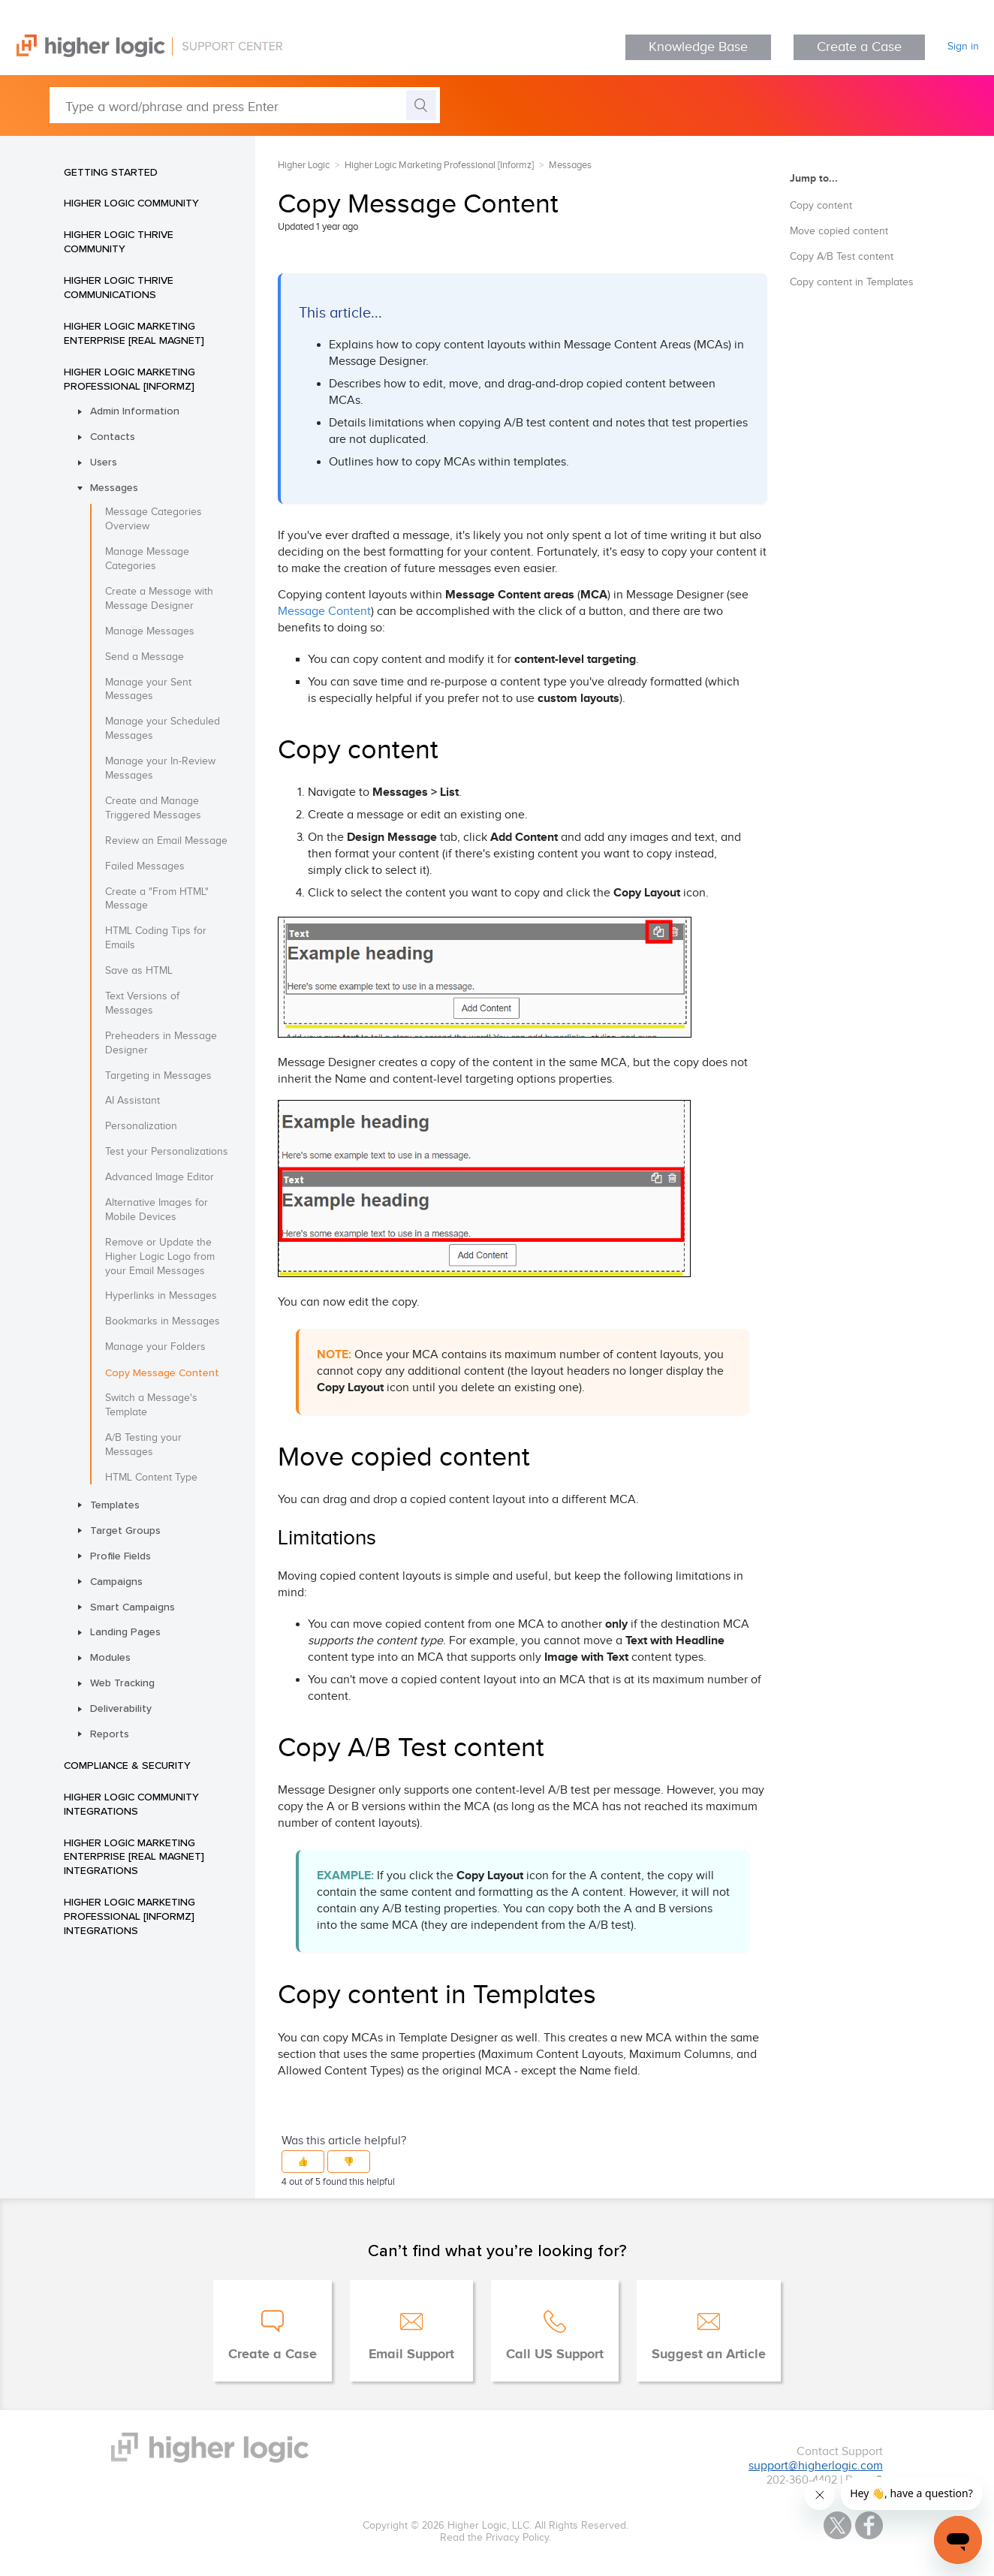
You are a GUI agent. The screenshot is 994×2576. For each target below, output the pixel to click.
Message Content (324, 611)
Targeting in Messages (158, 1076)
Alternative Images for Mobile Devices (156, 1210)
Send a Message (144, 657)
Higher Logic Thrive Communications (118, 287)
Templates (115, 1504)
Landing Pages (125, 1631)
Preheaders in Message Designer (161, 1043)
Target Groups (125, 1530)
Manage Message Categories (147, 559)
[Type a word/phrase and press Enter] (245, 105)
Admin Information (134, 410)
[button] (303, 2161)
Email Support (411, 2354)
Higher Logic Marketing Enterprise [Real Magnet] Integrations (134, 1857)
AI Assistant (132, 1101)
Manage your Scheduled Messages (162, 729)
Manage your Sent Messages (148, 689)
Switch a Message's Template (151, 1405)
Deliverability (121, 1708)
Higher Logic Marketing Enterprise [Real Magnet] (134, 333)
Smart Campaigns (132, 1606)
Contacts (112, 436)
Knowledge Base (698, 47)
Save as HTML (139, 971)
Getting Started (111, 171)
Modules (110, 1657)
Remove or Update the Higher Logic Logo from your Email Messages (160, 1257)
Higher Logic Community (131, 202)
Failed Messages (145, 866)
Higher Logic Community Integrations (131, 1803)
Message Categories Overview (153, 519)
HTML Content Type (151, 1478)
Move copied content (839, 231)
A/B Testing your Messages (143, 1445)
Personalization (141, 1126)
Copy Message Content (162, 1372)
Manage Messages (149, 631)
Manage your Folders (155, 1347)
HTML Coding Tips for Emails (155, 938)
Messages (114, 487)
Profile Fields (120, 1555)
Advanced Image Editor (159, 1177)
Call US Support (555, 2354)
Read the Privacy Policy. (495, 2538)
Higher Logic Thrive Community (118, 241)
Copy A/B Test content (841, 257)
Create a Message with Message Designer (159, 599)
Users (103, 461)
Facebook (869, 2525)
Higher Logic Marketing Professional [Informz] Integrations (129, 1916)
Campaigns (116, 1581)
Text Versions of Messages (142, 1003)
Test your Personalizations (166, 1152)
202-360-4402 (802, 2480)
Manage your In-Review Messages (160, 768)
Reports (109, 1733)
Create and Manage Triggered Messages (153, 808)
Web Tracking (122, 1682)
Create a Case (859, 47)
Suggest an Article (709, 2354)
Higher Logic (304, 165)
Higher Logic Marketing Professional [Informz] (129, 378)
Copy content (821, 206)
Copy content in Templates (852, 282)
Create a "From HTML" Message (157, 899)
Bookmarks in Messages (162, 1321)
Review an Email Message (166, 841)
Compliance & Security (127, 1765)
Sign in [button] (963, 47)
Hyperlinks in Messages (161, 1296)
